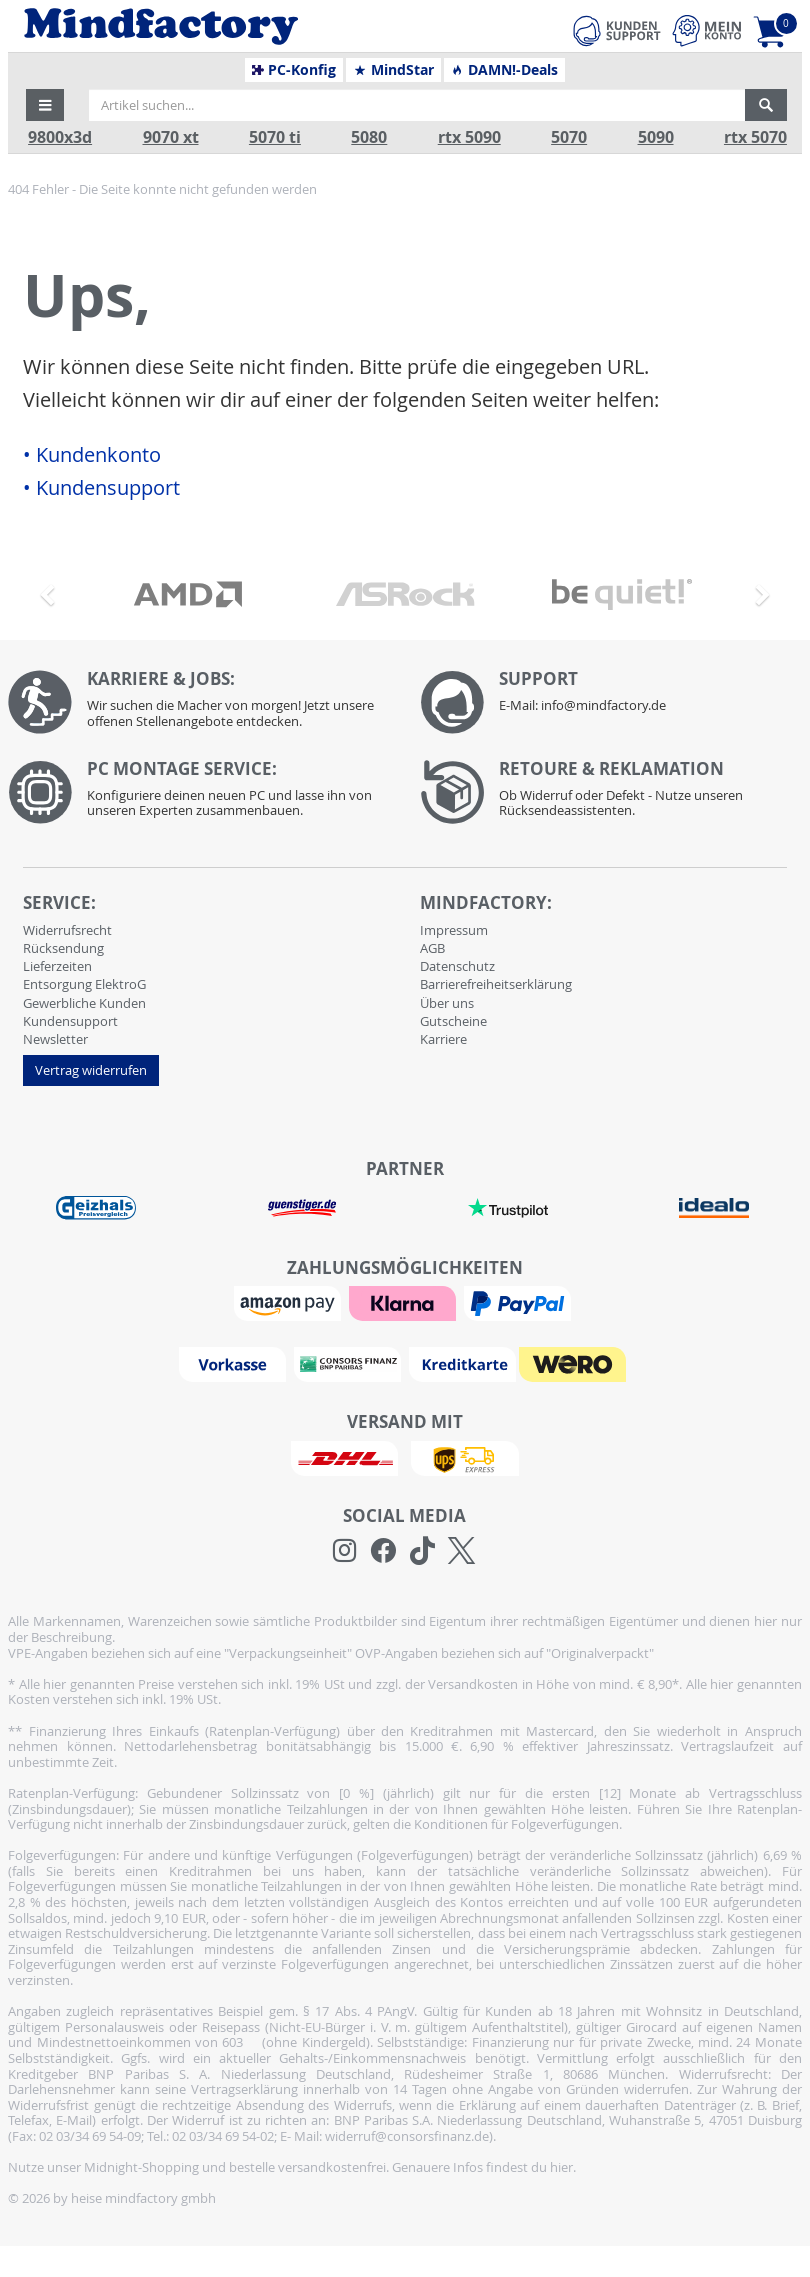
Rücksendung (63, 948)
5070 (569, 137)
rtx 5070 (755, 137)
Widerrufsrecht (67, 930)
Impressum (454, 930)
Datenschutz (457, 966)
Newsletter (55, 1039)
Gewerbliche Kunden (84, 1003)
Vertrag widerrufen (91, 1070)
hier (561, 2167)
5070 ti (275, 137)
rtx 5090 (469, 137)
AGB (432, 948)
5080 (369, 137)
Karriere (443, 1039)
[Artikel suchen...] (417, 105)
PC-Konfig (294, 70)
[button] (45, 105)
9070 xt (171, 137)
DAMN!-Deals (504, 70)
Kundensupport (70, 1021)
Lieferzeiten (57, 966)
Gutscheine (453, 1021)
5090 (656, 137)
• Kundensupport (101, 488)
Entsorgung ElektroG (84, 984)
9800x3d (60, 137)
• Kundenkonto (92, 455)
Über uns (447, 1003)
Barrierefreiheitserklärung (496, 984)
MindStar (393, 70)
